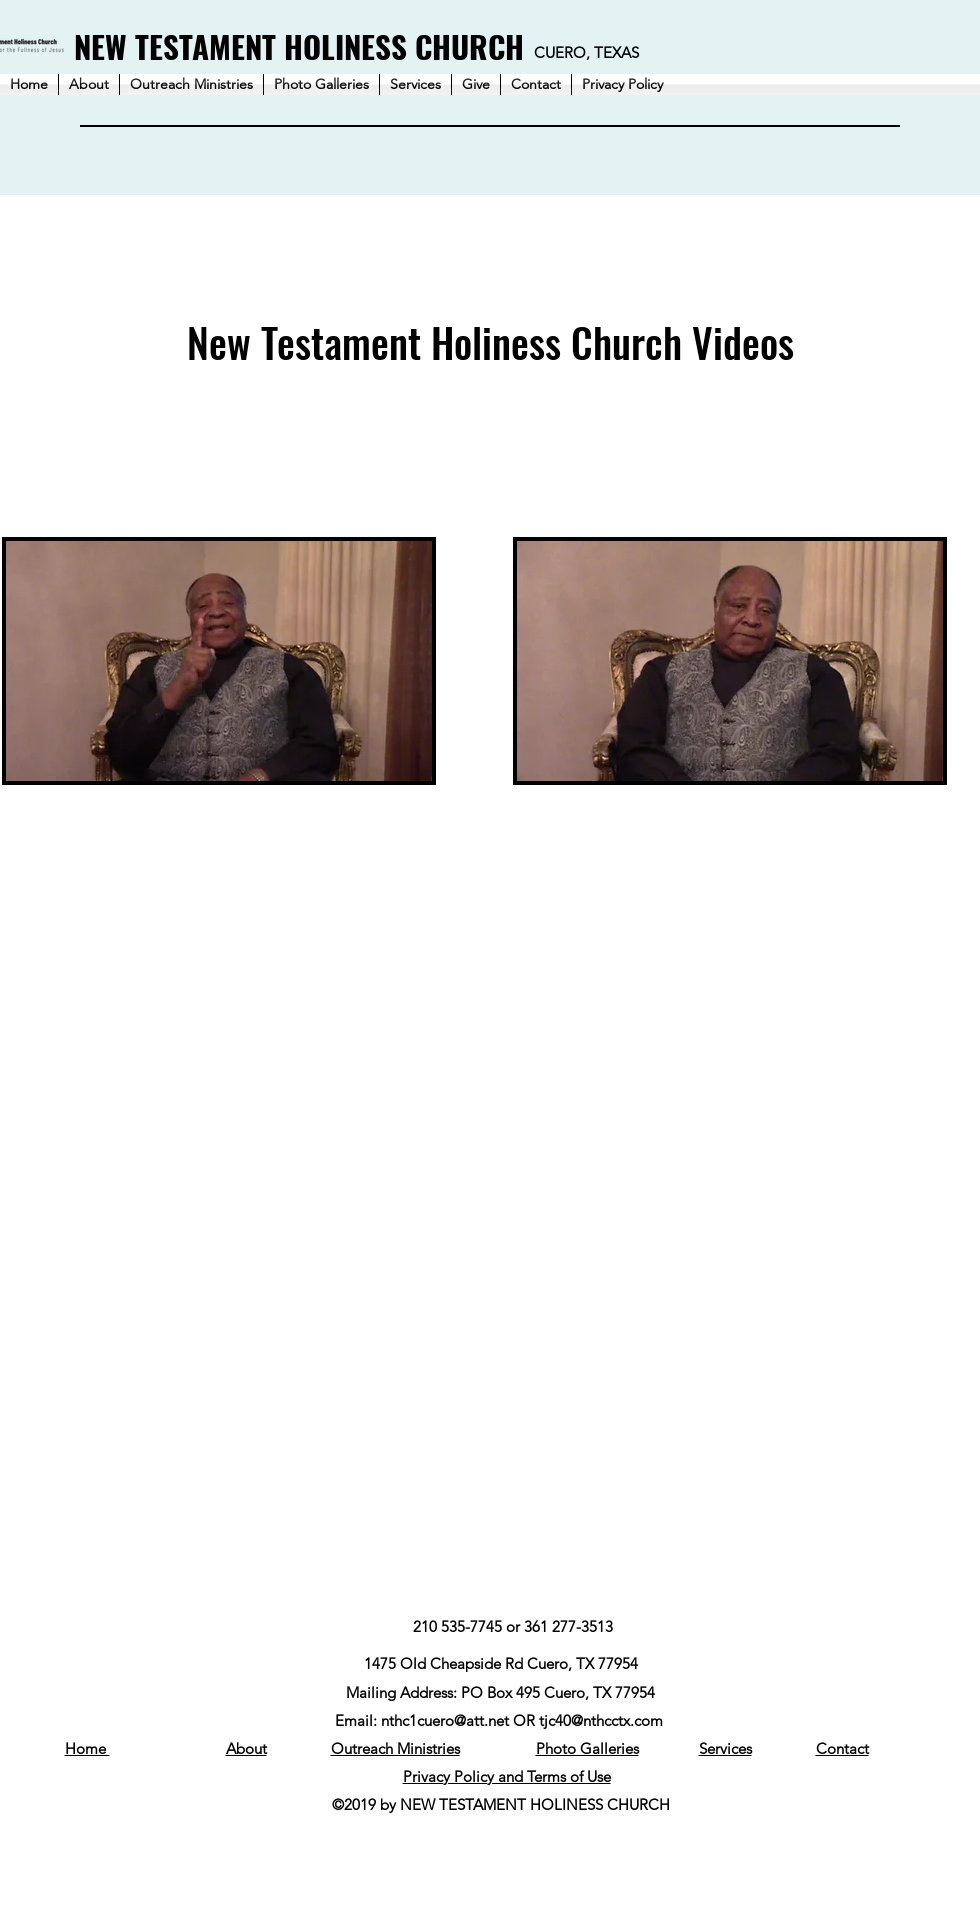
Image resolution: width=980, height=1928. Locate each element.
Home (87, 1748)
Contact (842, 1748)
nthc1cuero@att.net (445, 1720)
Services (725, 1748)
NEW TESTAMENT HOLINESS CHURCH (299, 46)
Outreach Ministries (395, 1748)
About (246, 1748)
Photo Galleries (587, 1748)
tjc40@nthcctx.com (601, 1720)
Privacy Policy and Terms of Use (507, 1776)
